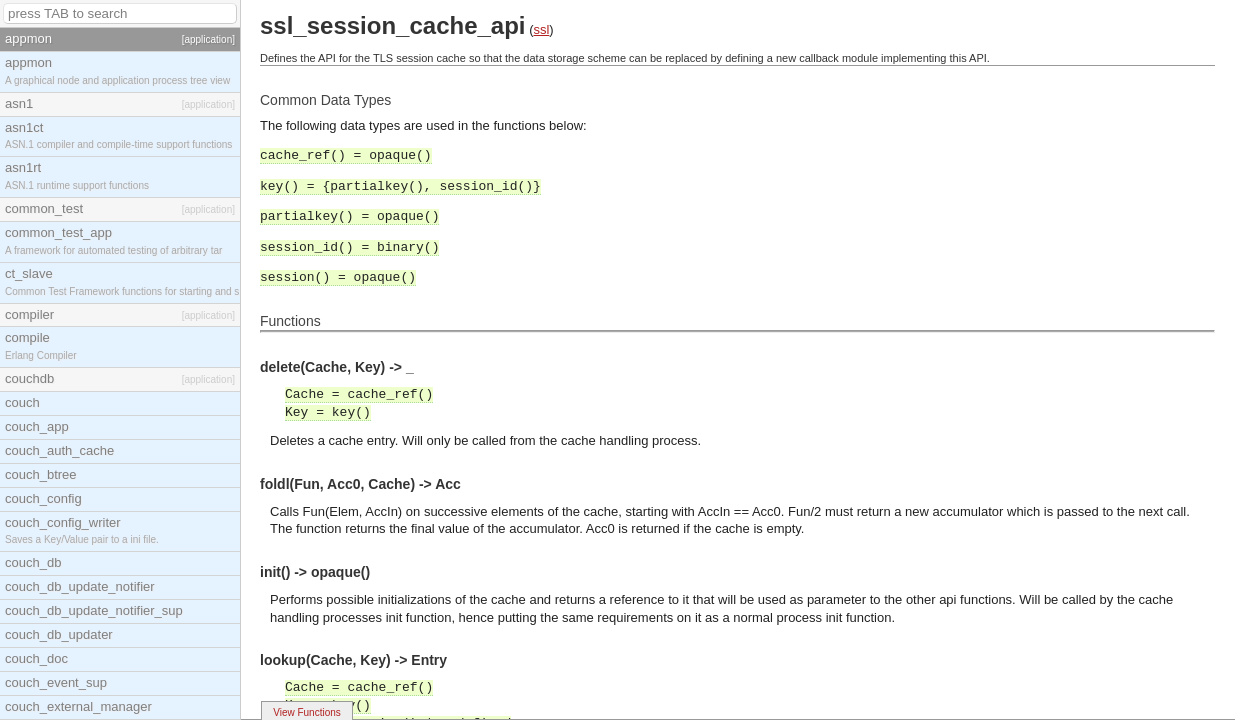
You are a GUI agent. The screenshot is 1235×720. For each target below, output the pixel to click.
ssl (541, 29)
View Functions (307, 712)
